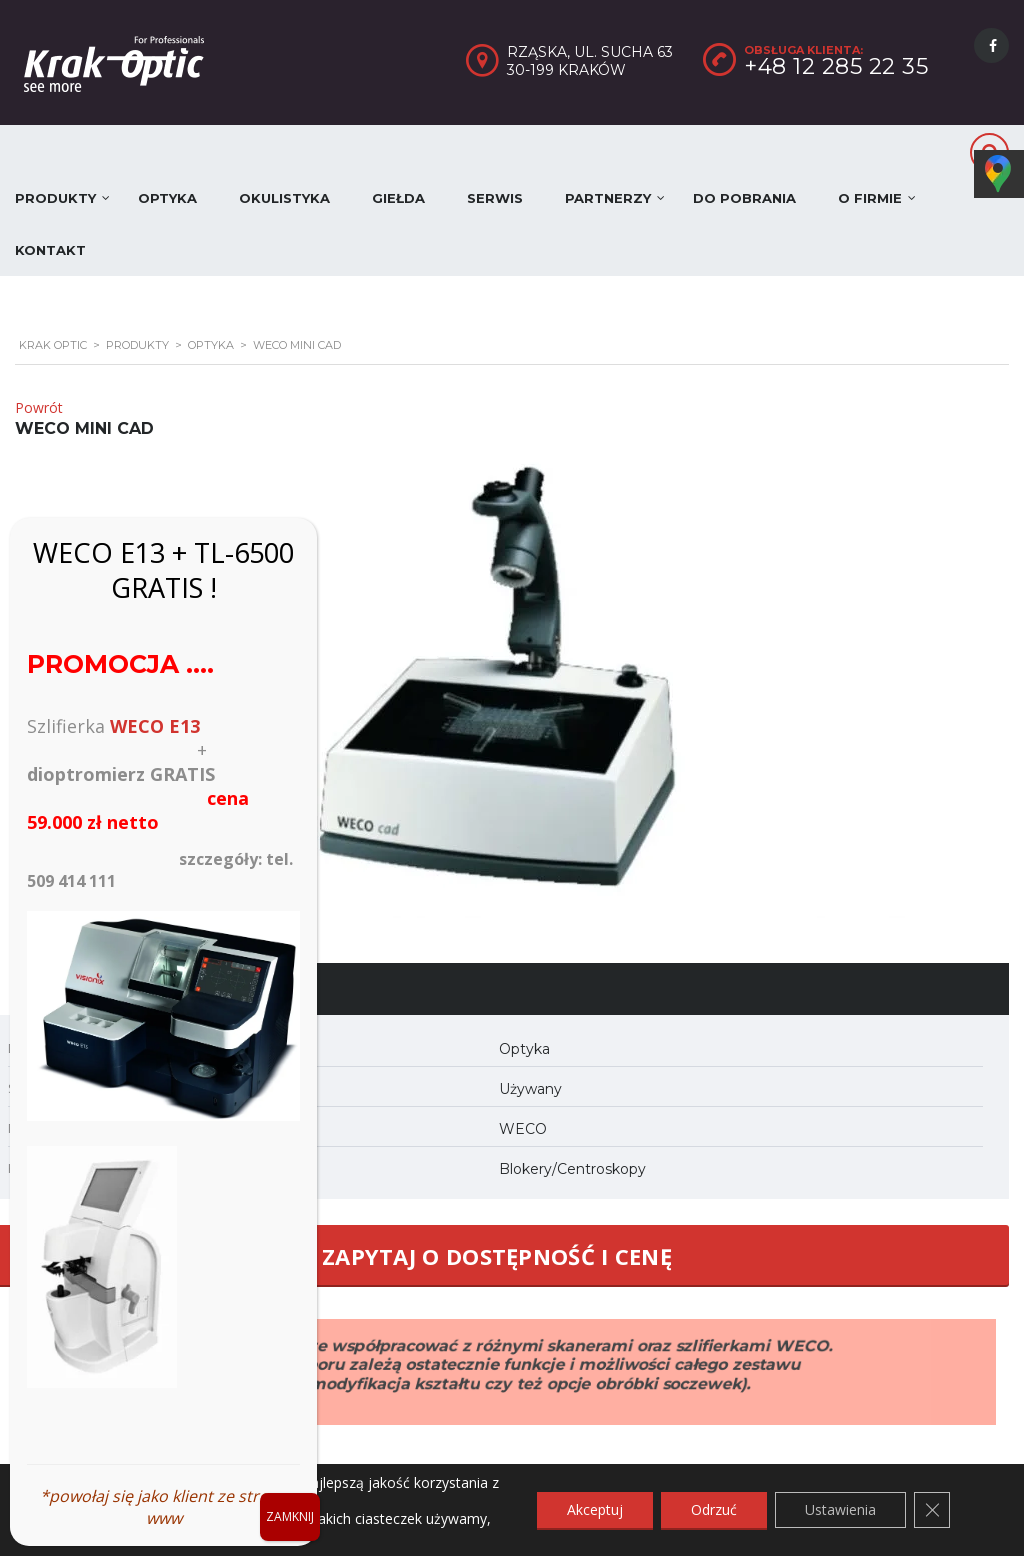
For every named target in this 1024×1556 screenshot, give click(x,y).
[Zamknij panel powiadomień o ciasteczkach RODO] (932, 1510)
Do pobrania (744, 198)
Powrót (39, 407)
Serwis (495, 198)
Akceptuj (595, 1509)
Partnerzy (608, 198)
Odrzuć (714, 1509)
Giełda (398, 198)
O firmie (870, 198)
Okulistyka (284, 198)
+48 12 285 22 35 (836, 66)
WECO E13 (155, 726)
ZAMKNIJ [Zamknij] (290, 1516)
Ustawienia (840, 1509)
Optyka (167, 198)
